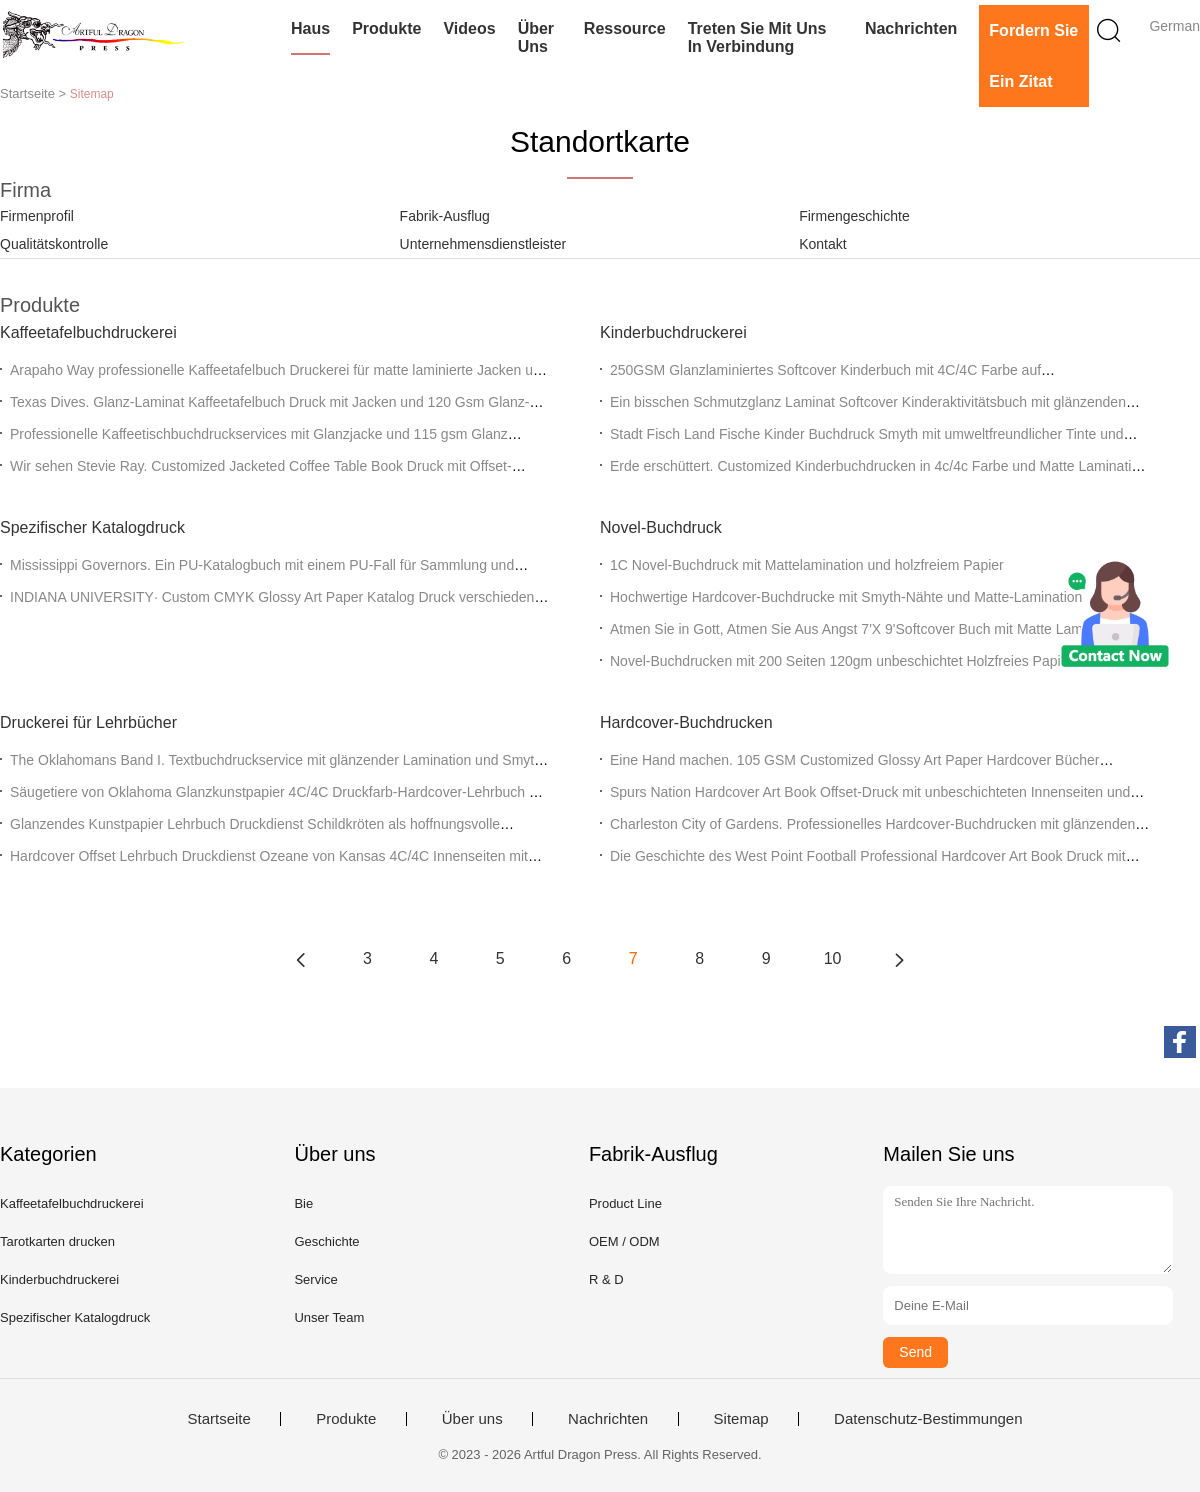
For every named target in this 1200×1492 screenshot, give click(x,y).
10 (833, 958)
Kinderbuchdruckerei (673, 332)
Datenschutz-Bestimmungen (928, 1419)
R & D (606, 1279)
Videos (469, 28)
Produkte (386, 28)
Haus (310, 28)
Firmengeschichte (854, 216)
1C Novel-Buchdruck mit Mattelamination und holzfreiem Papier (807, 565)
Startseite (218, 1419)
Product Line (625, 1203)
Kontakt (822, 244)
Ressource (625, 28)
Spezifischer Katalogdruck (92, 527)
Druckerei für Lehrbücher (88, 722)
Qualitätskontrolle (54, 244)
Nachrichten (911, 28)
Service (315, 1279)
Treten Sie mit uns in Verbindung (757, 37)
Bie (303, 1203)
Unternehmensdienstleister (483, 244)
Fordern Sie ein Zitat (1033, 56)
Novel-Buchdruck (661, 527)
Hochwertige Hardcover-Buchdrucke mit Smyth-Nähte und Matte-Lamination (846, 597)
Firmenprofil (37, 216)
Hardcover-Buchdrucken (686, 722)
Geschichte (326, 1241)
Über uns (536, 37)
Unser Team (329, 1317)
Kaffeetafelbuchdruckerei (88, 332)
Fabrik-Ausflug (445, 216)
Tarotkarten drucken (57, 1241)
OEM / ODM (624, 1241)
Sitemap (741, 1419)
